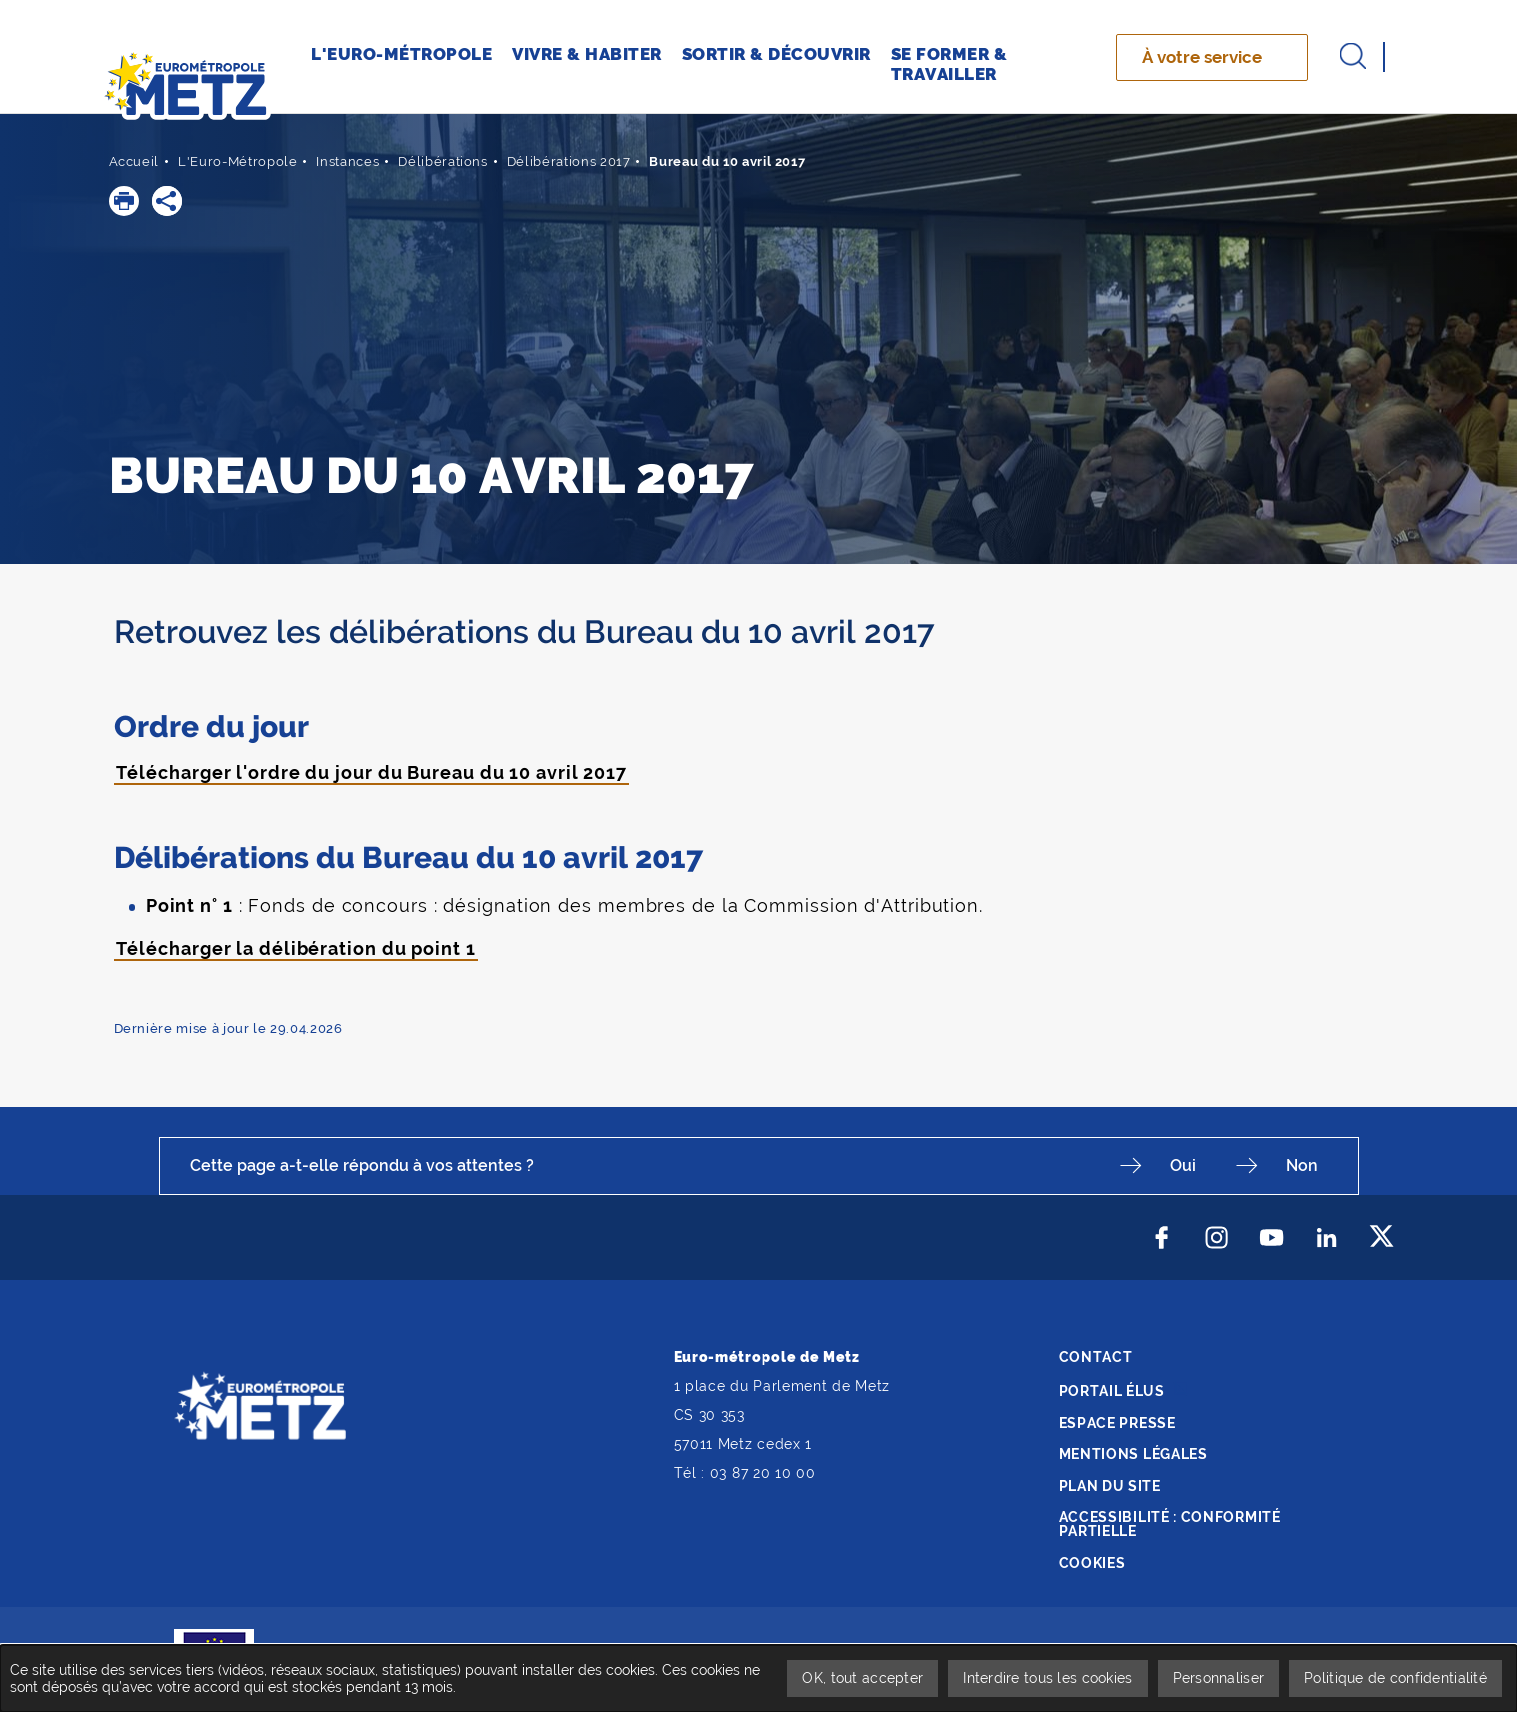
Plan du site (1110, 1486)
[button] (124, 201)
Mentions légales (1133, 1454)
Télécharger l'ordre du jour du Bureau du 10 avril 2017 (372, 772)
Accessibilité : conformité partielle (1170, 1524)
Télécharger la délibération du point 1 (296, 948)
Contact (1096, 1357)
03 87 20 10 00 (763, 1473)
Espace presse (1117, 1423)
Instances (347, 161)
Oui (1183, 1165)
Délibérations (442, 161)
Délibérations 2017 (569, 161)
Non (1302, 1165)
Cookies (1092, 1563)
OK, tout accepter (862, 1678)
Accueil (134, 161)
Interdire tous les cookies (1047, 1678)
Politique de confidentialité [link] (1395, 1678)
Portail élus (1112, 1391)
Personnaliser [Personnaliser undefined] (1219, 1678)
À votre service (1202, 57)
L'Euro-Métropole (237, 161)
